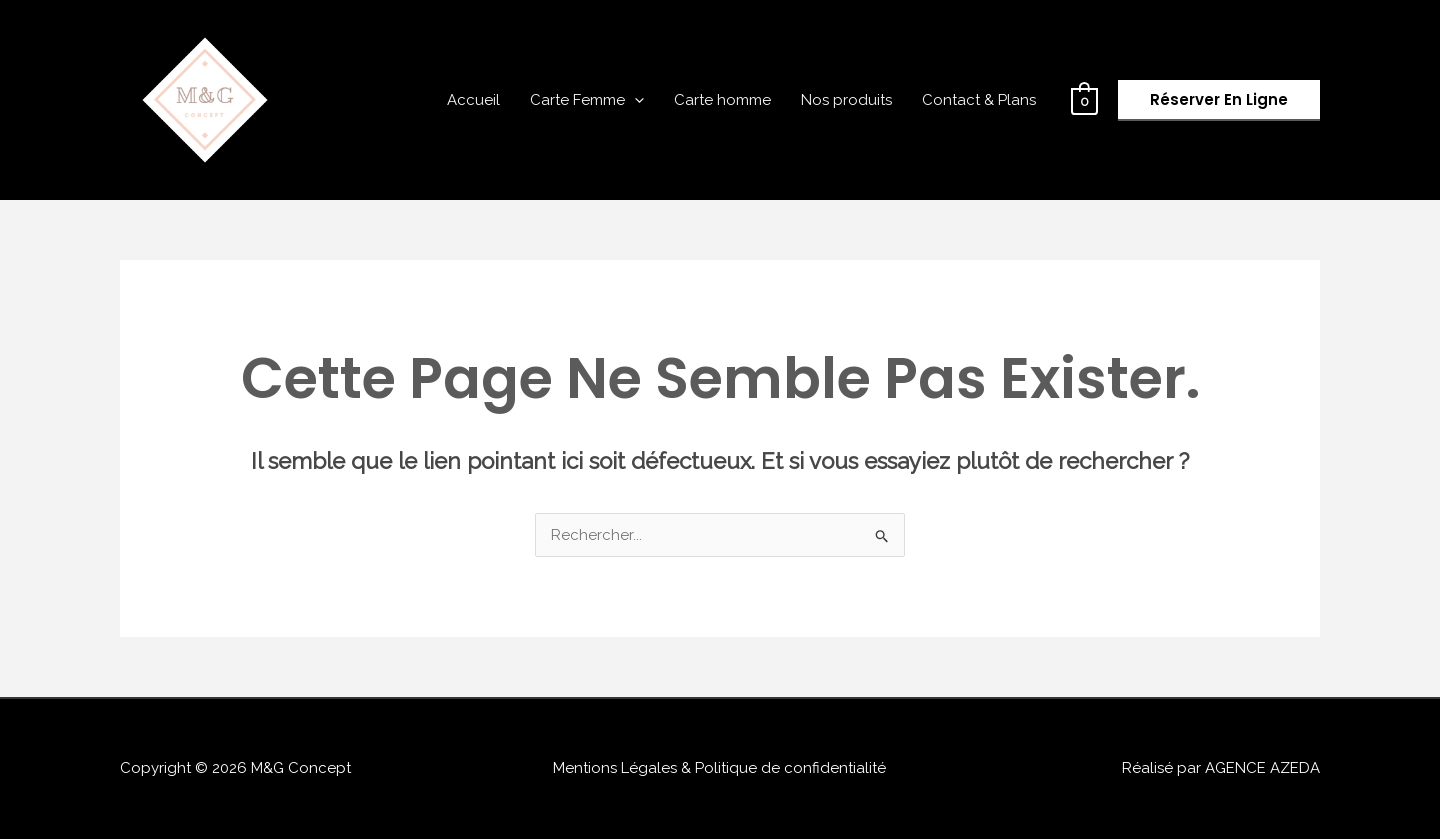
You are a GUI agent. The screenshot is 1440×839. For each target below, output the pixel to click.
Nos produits (846, 100)
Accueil (473, 100)
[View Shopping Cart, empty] (1084, 100)
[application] (634, 100)
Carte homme (722, 100)
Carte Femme (587, 100)
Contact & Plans (979, 100)
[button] (1219, 100)
